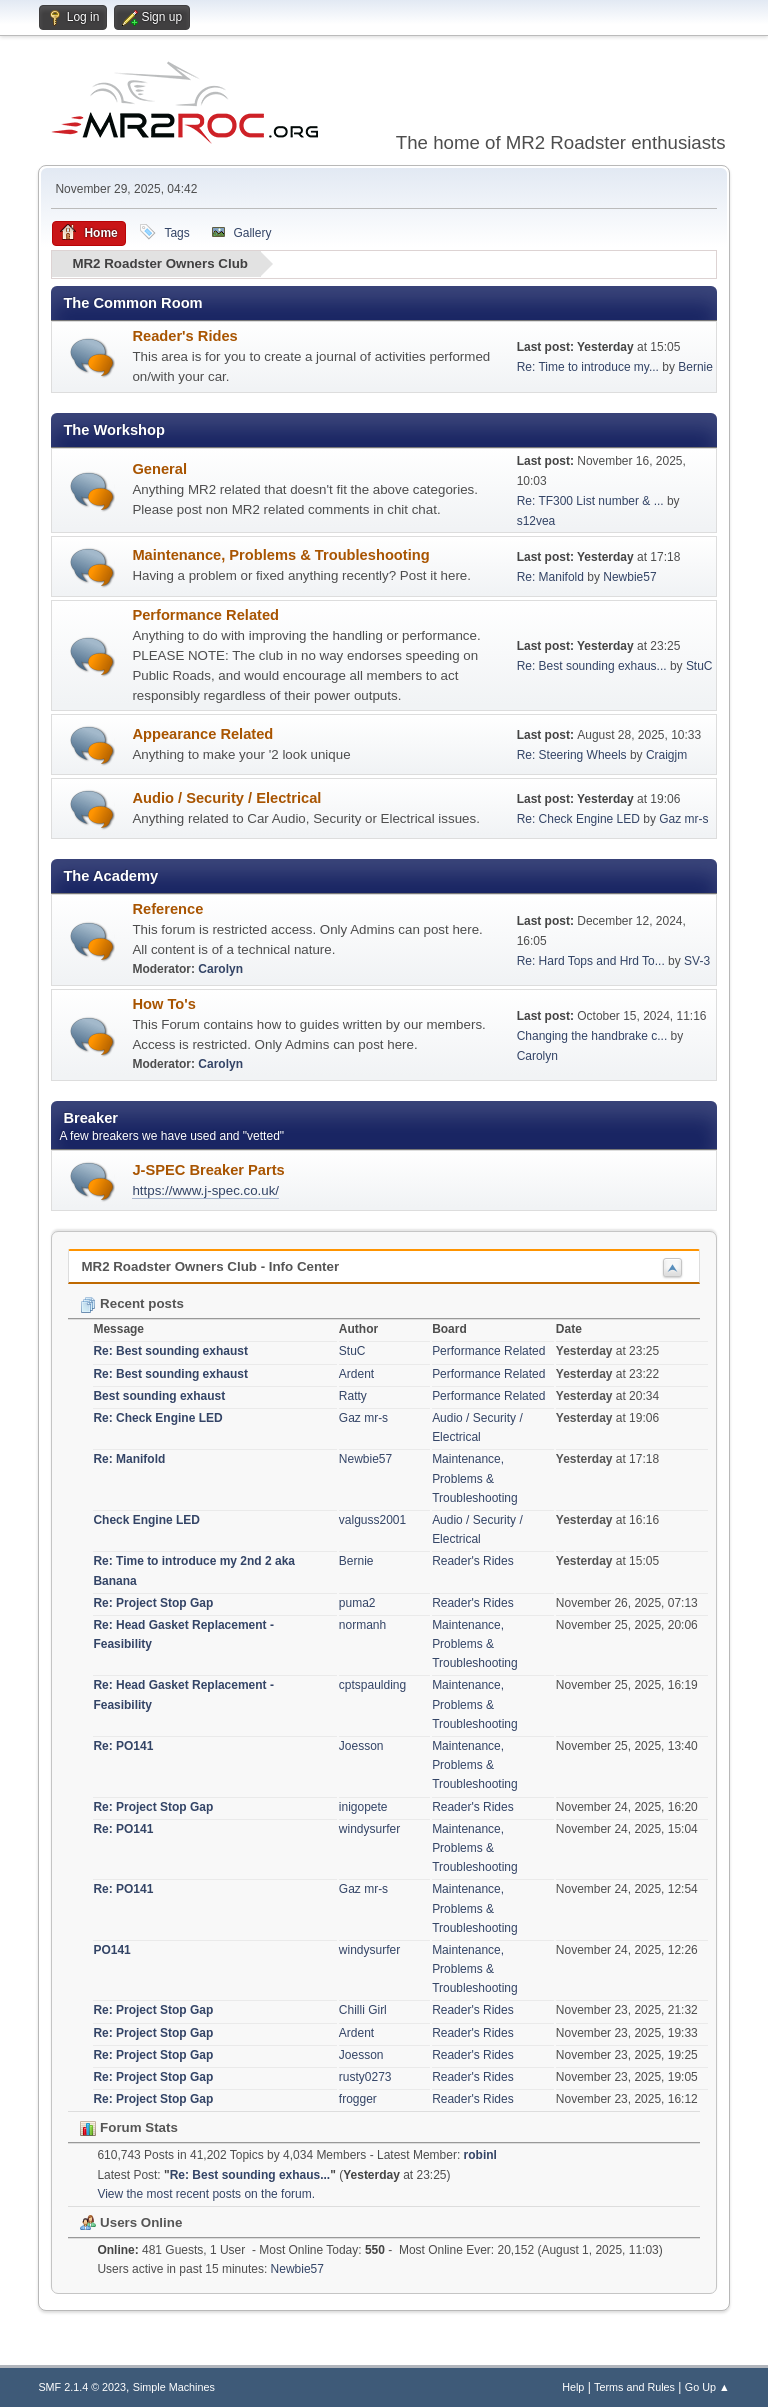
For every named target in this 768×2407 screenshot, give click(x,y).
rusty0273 (365, 2077)
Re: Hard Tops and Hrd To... (591, 960)
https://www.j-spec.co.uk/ (205, 1189)
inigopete (363, 1806)
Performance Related (205, 614)
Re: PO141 (123, 1746)
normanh (362, 1624)
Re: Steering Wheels (572, 755)
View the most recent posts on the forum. (206, 2193)
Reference (167, 909)
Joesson (361, 1746)
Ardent (356, 1373)
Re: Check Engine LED (578, 819)
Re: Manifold (550, 576)
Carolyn (220, 969)
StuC (699, 666)
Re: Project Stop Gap (153, 1602)
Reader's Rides (184, 335)
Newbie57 (629, 576)
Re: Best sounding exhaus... (592, 666)
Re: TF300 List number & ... (590, 500)
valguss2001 (372, 1519)
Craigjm (666, 755)
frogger (358, 2099)
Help (573, 2386)
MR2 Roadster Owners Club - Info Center (210, 1266)
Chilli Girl (363, 2010)
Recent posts (131, 1303)
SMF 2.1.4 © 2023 (82, 2386)
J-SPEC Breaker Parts (208, 1169)
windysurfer (369, 1828)
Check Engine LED (146, 1519)
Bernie (695, 367)
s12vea (536, 520)
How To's (163, 1004)
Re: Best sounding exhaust (170, 1351)
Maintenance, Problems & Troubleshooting (280, 555)
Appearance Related (202, 733)
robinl (480, 2155)
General (159, 469)
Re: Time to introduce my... (588, 367)
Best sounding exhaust (159, 1395)
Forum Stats (128, 2127)
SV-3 (697, 960)
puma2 (357, 1602)
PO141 (111, 1949)
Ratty (353, 1395)
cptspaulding (372, 1685)
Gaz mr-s (683, 819)
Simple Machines (174, 2386)
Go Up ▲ (707, 2386)
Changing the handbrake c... (592, 1035)
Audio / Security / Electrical (226, 797)
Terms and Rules (634, 2386)
